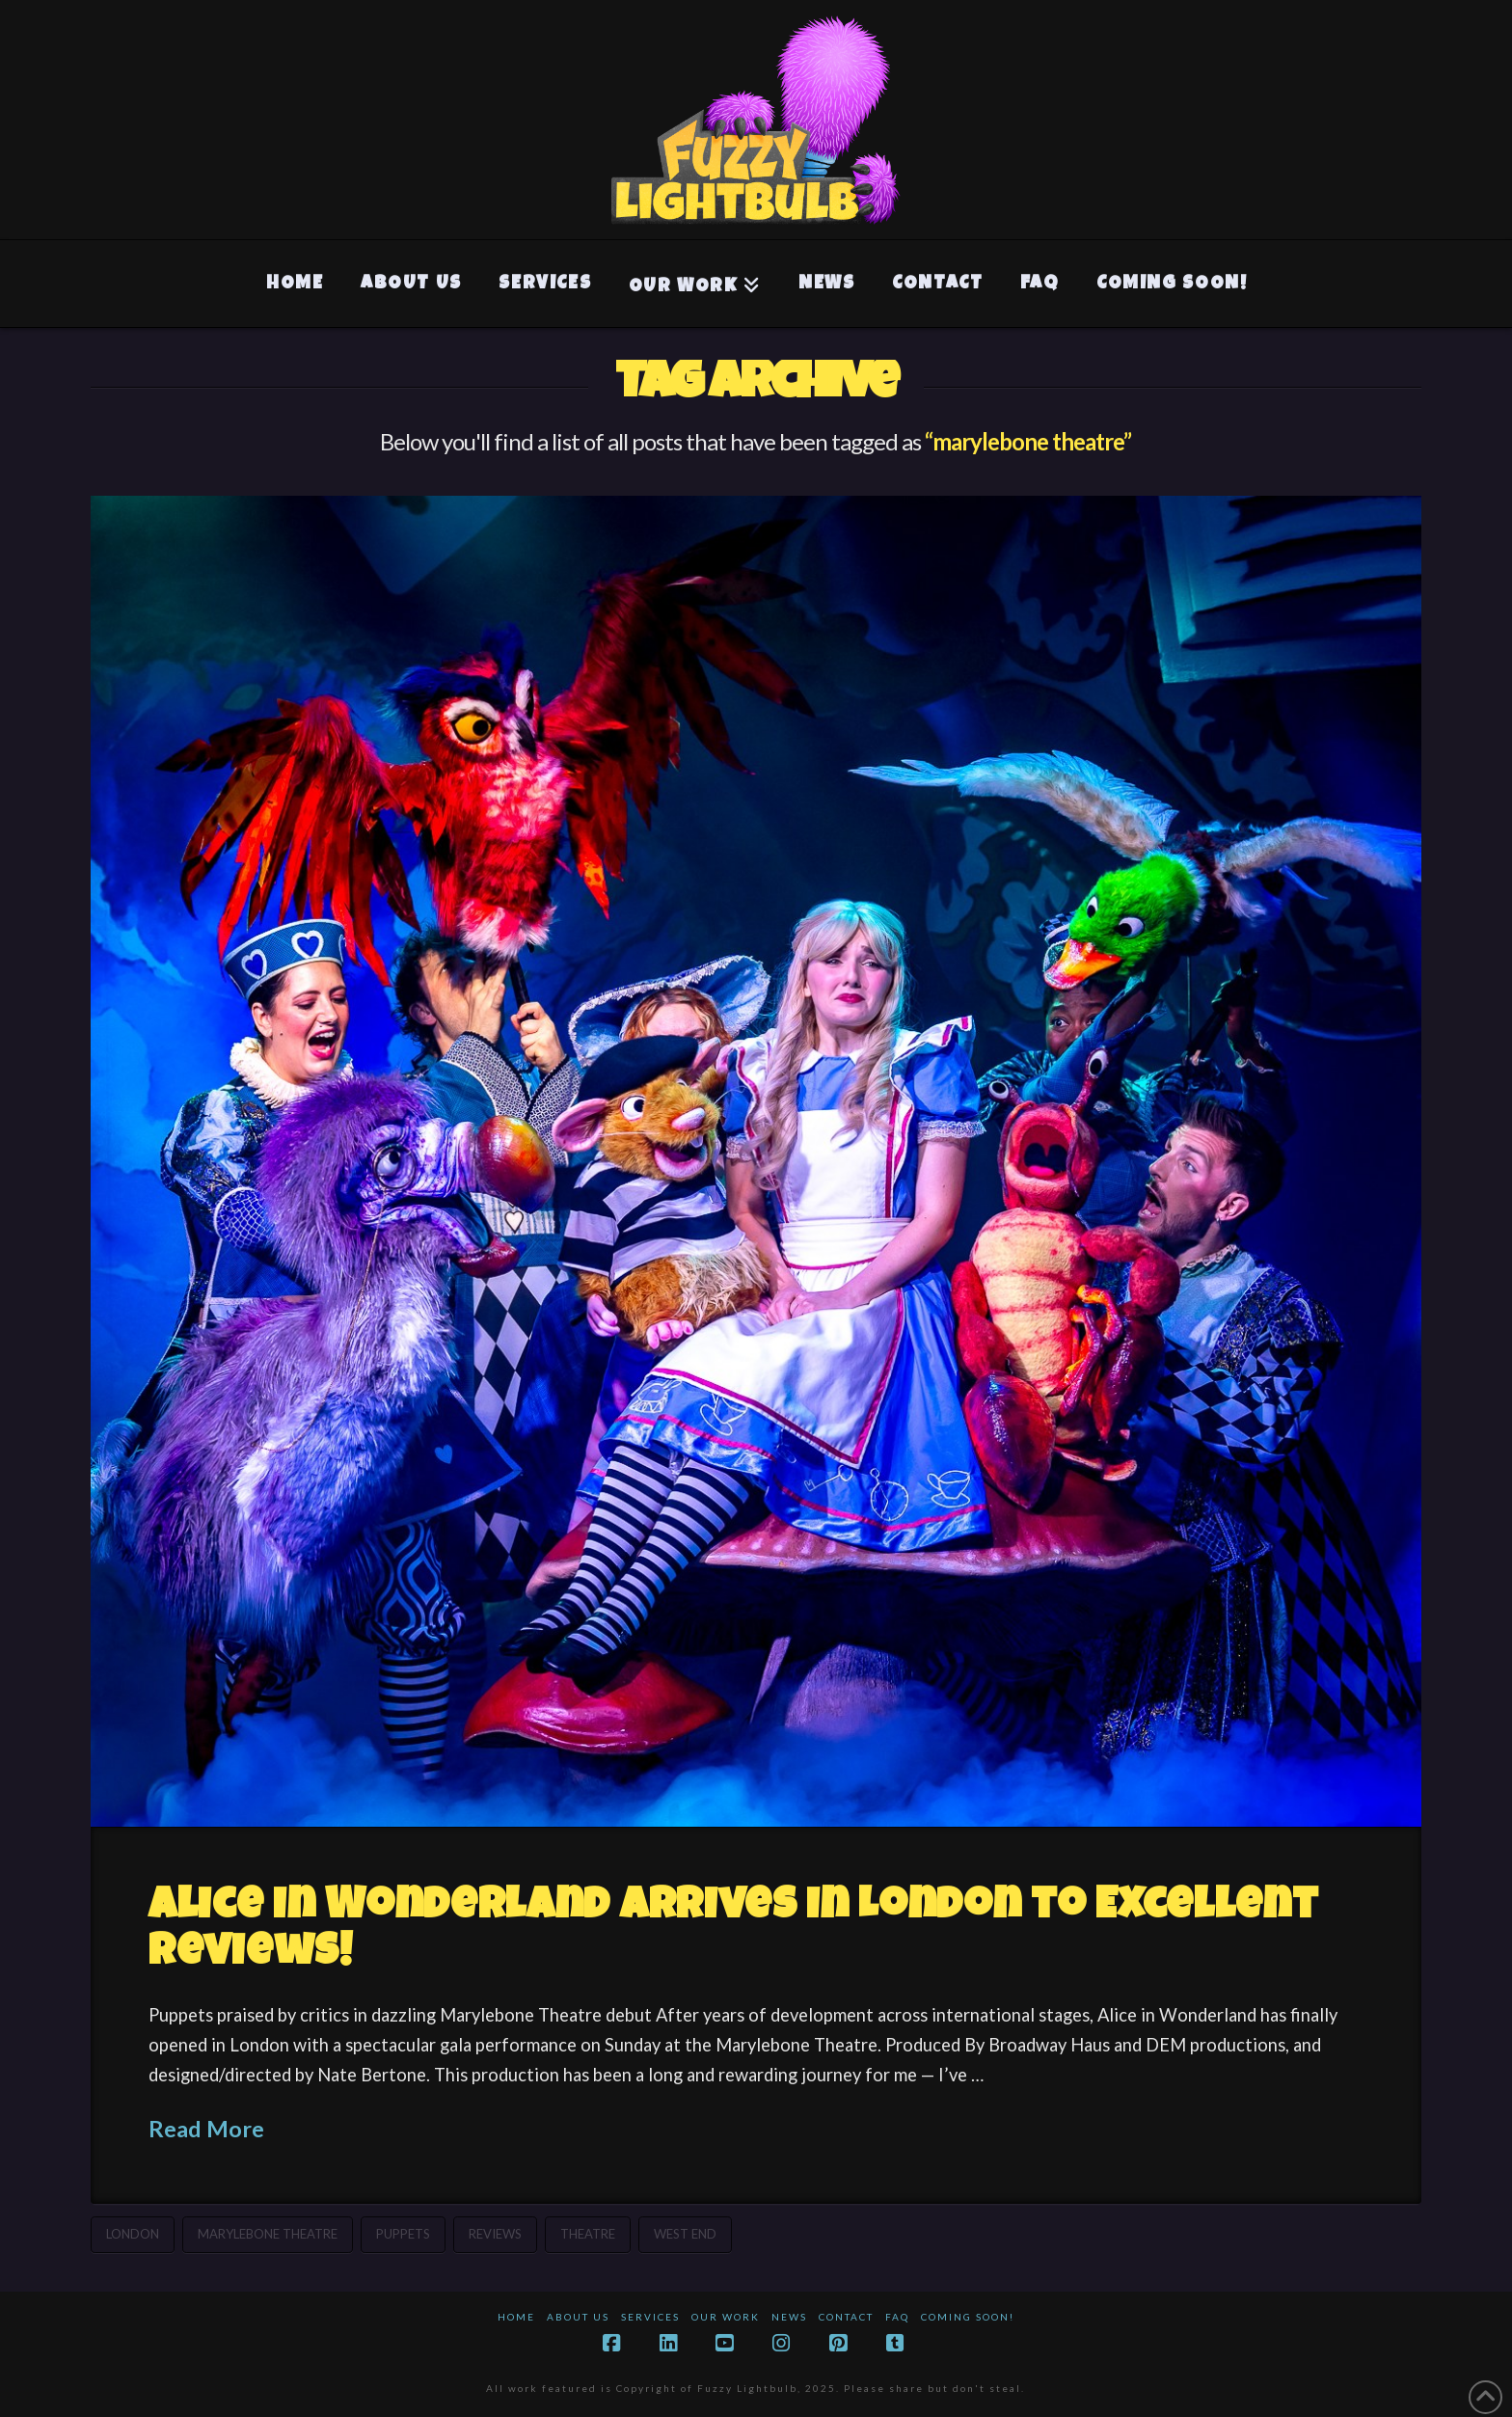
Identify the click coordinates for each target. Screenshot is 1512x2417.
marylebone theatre (268, 2233)
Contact (846, 2316)
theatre (587, 2233)
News (789, 2316)
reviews (495, 2233)
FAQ (897, 2316)
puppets (403, 2233)
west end (685, 2233)
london (132, 2233)
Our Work (725, 2316)
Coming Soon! (967, 2316)
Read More (206, 2128)
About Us (578, 2316)
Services (650, 2316)
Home (516, 2316)
